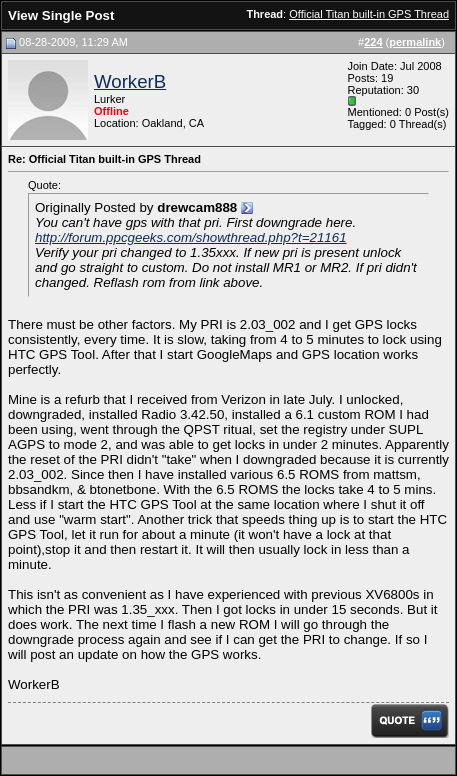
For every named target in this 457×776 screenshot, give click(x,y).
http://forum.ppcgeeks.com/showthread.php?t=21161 (191, 237)
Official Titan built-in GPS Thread (369, 14)
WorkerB (130, 81)
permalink (415, 42)
